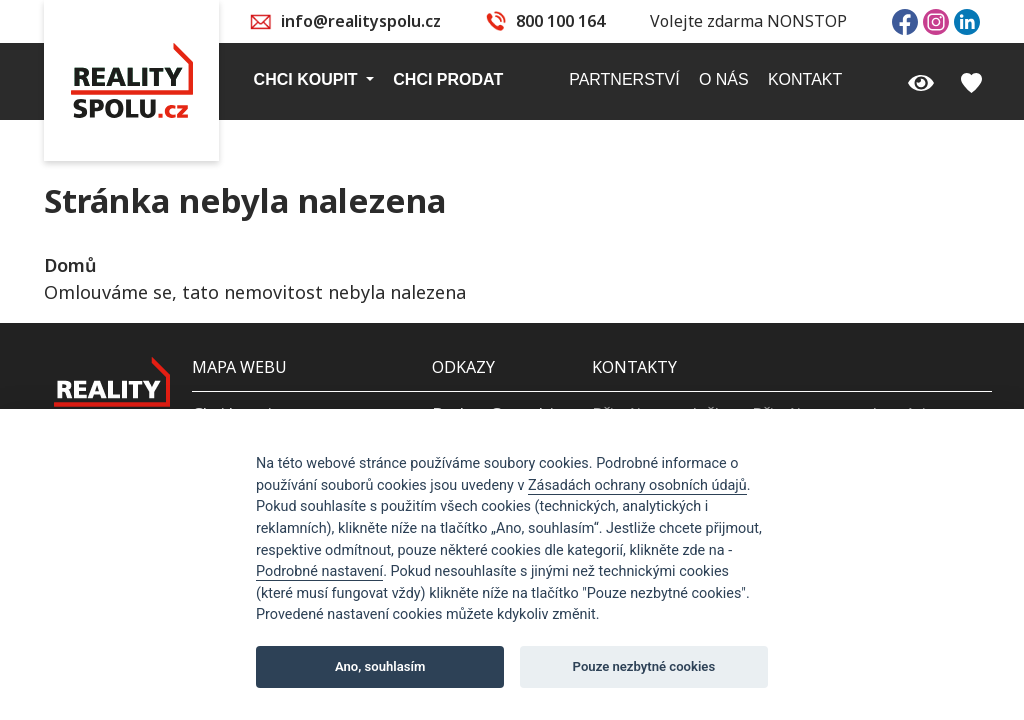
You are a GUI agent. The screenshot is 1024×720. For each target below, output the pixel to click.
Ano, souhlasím (380, 666)
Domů (70, 265)
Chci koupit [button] (308, 79)
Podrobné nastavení (319, 571)
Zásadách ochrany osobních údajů (637, 485)
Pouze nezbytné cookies (644, 666)
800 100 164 (560, 21)
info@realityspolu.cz (361, 21)
